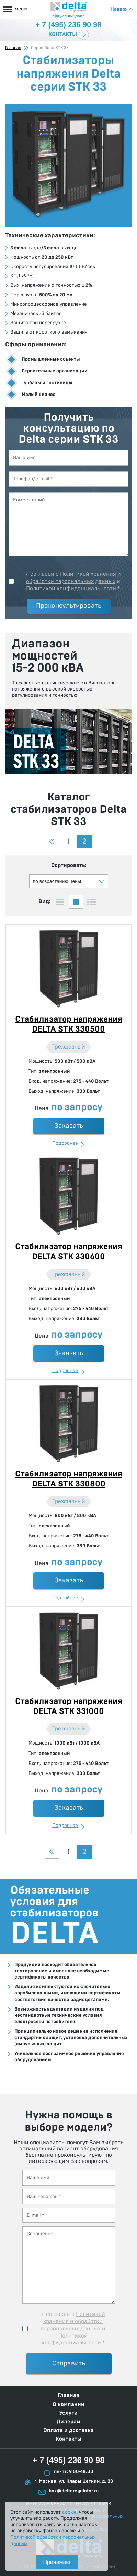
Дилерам (68, 2421)
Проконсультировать (68, 606)
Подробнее (65, 1143)
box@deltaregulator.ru (74, 2490)
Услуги (68, 2413)
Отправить (68, 2363)
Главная (13, 47)
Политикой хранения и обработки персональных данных (73, 2321)
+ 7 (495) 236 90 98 (68, 2460)
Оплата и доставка (68, 2430)
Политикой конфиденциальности (71, 588)
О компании (68, 2404)
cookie (69, 2512)
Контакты (62, 34)
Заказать (68, 1126)
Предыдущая (52, 841)
